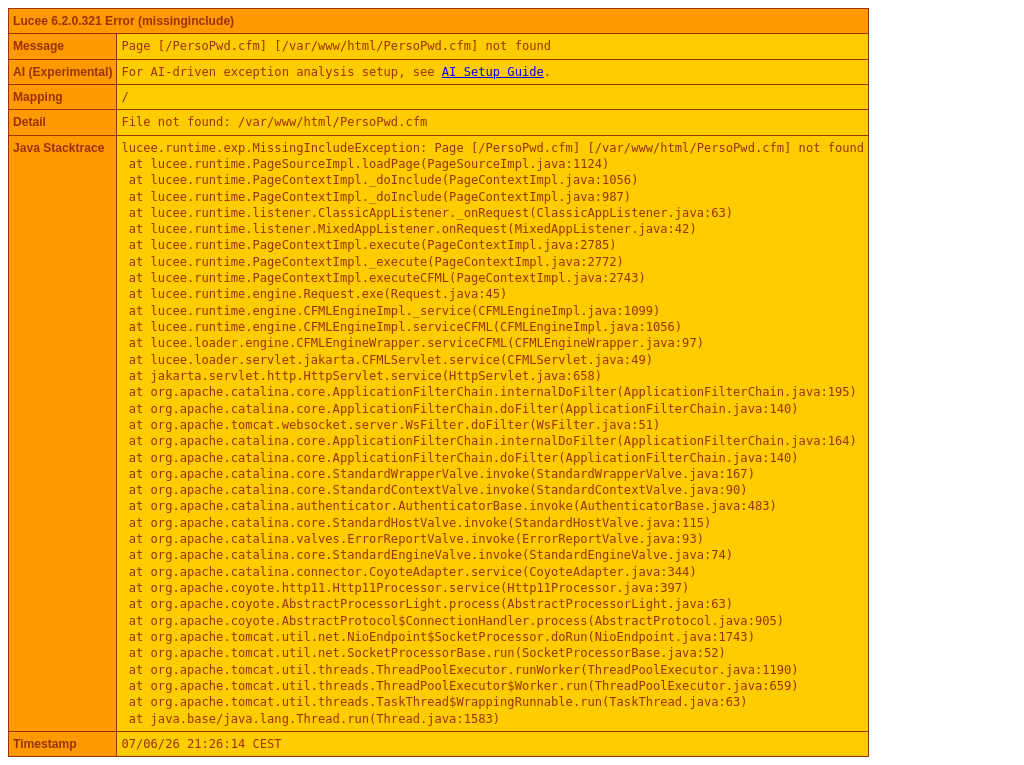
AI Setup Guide (493, 72)
